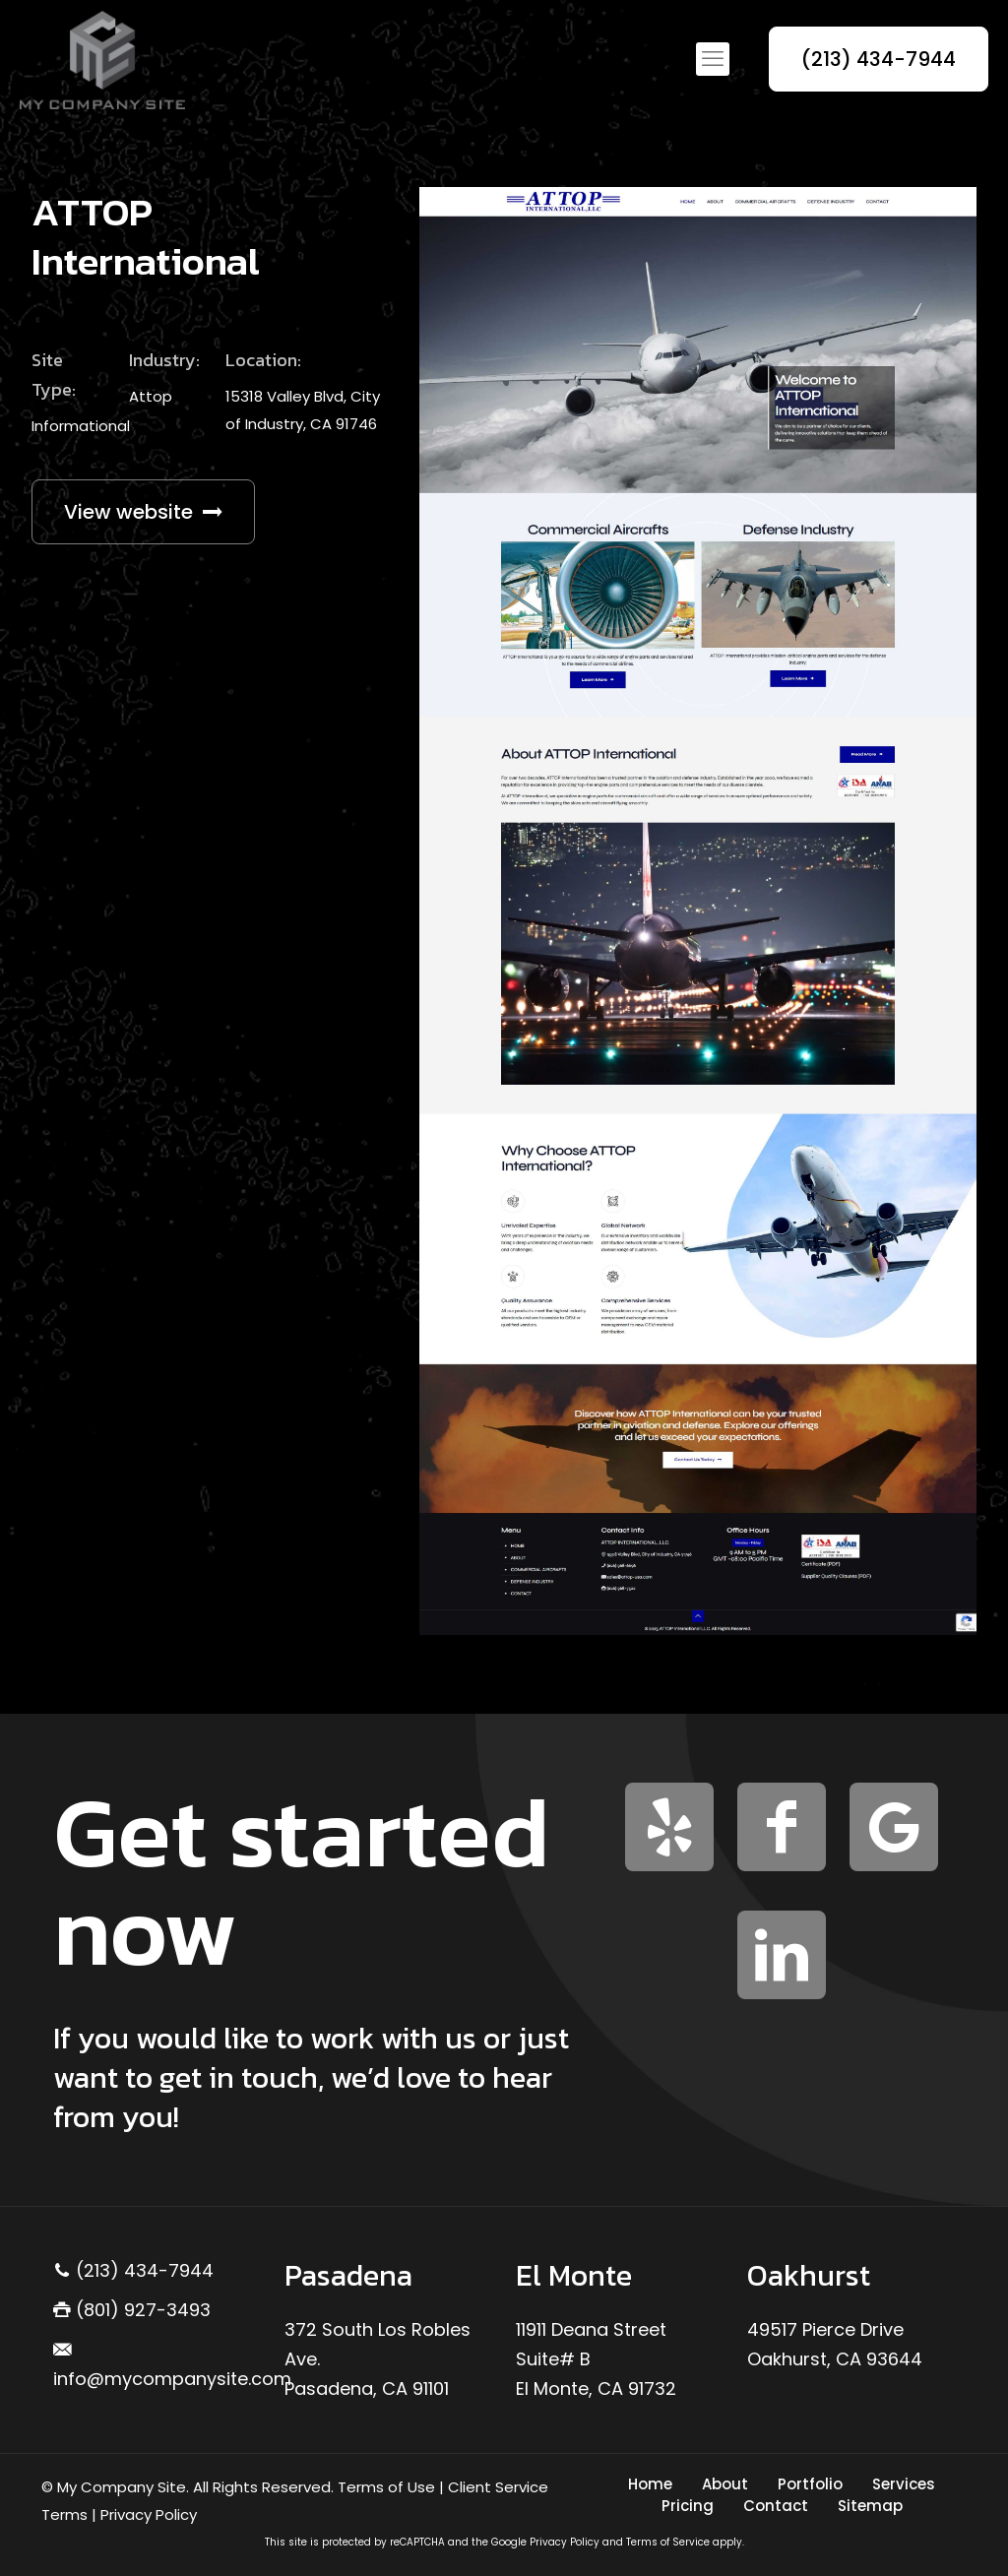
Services (903, 2484)
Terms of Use (386, 2487)
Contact (775, 2505)
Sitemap (870, 2505)
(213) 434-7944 (878, 59)
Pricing (688, 2505)
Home (650, 2484)
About (725, 2484)
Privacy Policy (148, 2514)
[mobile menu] (712, 59)
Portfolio (810, 2484)
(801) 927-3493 (132, 2309)
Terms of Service (668, 2542)
